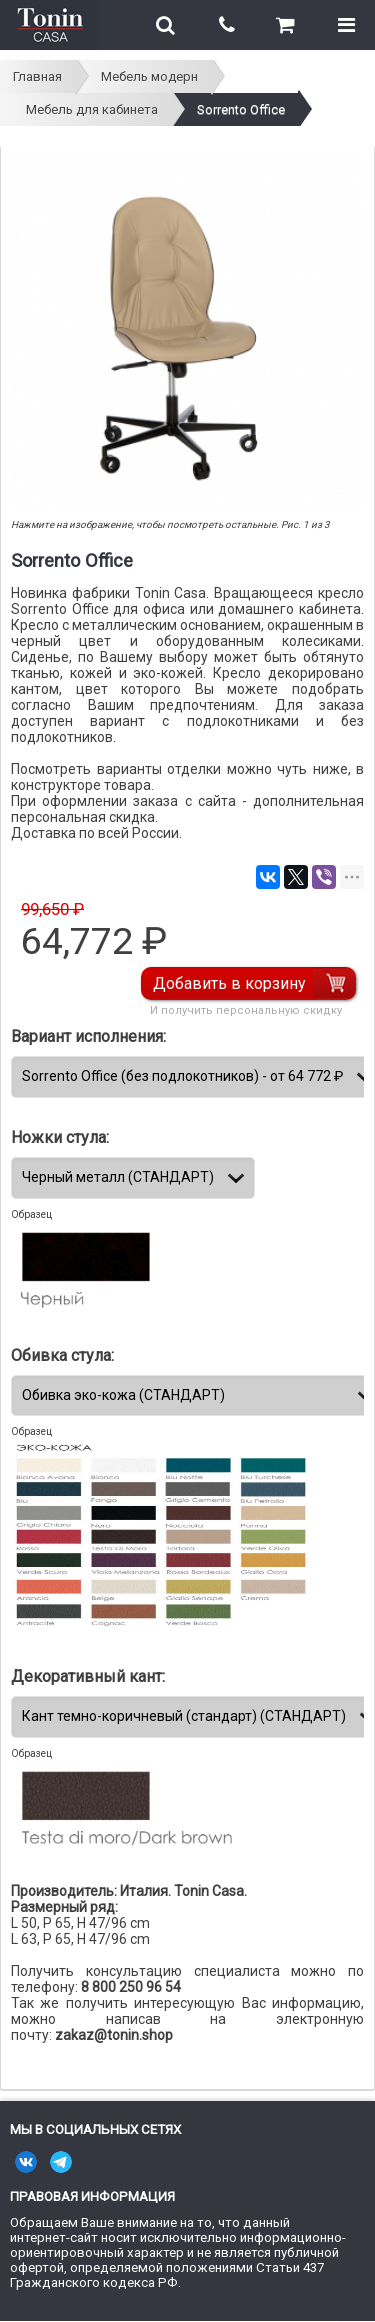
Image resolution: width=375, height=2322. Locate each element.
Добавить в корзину (229, 983)
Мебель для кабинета (92, 109)
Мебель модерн (149, 76)
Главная (37, 76)
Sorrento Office (241, 109)
